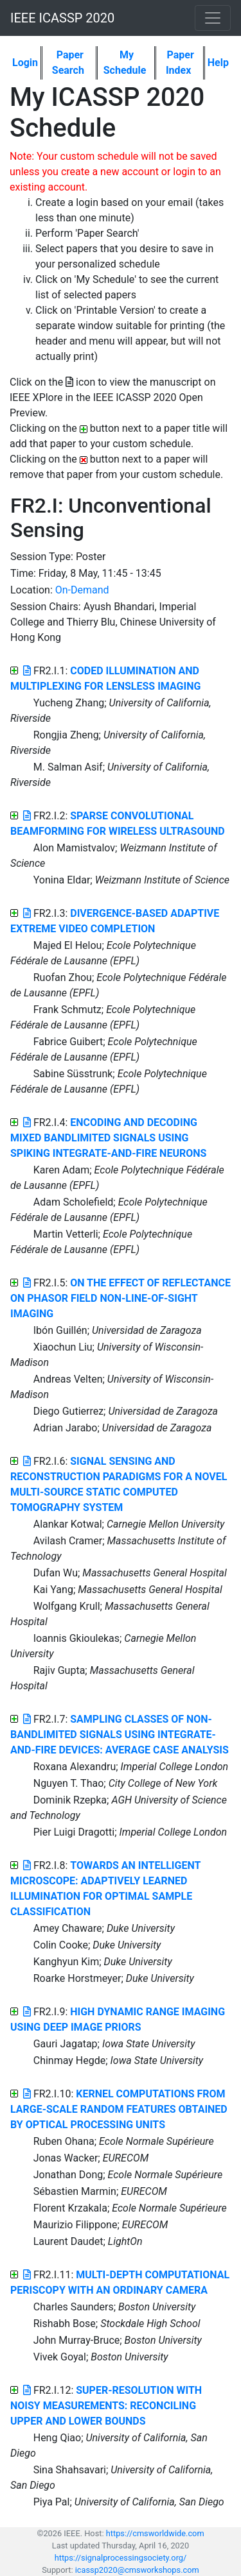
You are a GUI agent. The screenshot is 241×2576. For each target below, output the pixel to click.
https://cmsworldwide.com (155, 2533)
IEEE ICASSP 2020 (62, 18)
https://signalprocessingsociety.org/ (121, 2558)
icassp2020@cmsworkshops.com (137, 2570)
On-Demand (82, 590)
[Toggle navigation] (213, 18)
